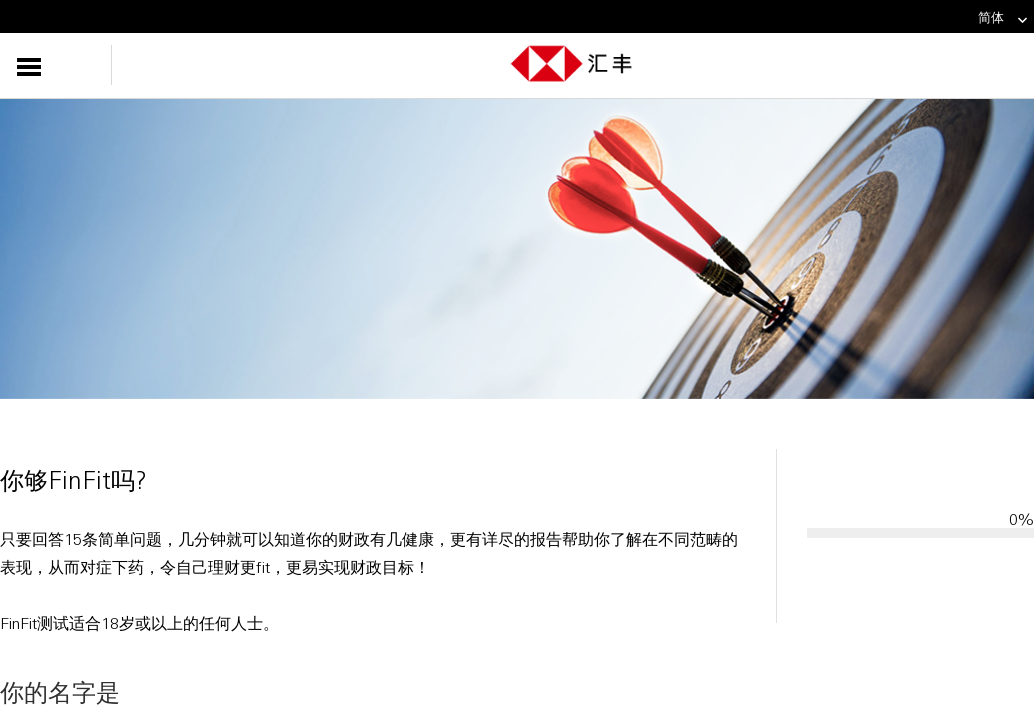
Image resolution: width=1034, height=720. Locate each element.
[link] (1016, 20)
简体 (1003, 17)
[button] (67, 65)
